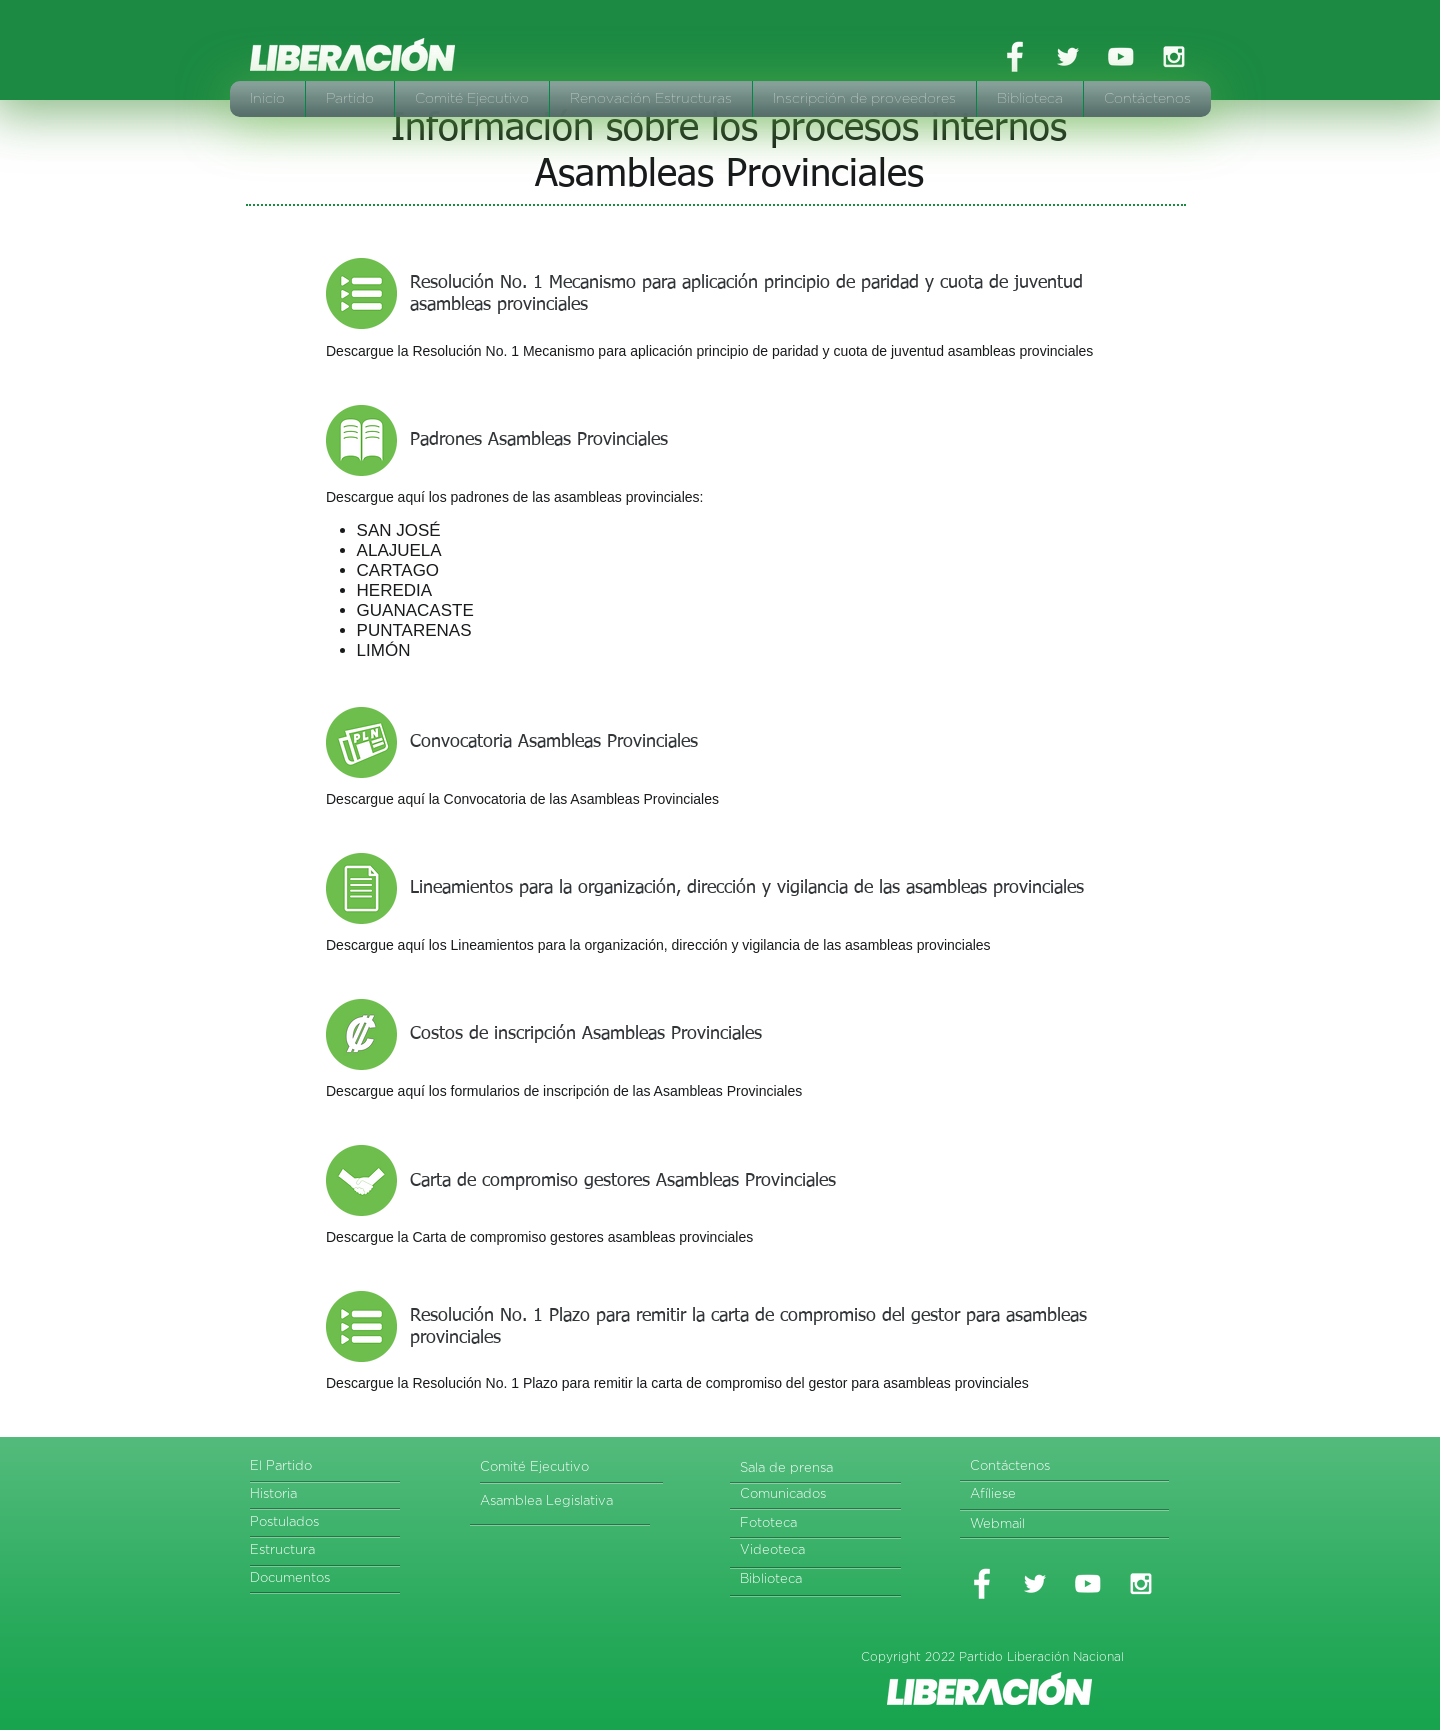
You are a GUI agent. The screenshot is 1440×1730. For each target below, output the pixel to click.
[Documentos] (326, 1579)
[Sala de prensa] (821, 1469)
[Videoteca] (816, 1551)
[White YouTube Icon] (1121, 57)
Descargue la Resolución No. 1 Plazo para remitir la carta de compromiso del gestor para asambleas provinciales (677, 1383)
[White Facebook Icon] (1015, 57)
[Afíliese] (1046, 1495)
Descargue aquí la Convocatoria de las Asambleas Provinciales (522, 799)
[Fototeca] (816, 1524)
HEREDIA (395, 590)
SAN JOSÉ (399, 530)
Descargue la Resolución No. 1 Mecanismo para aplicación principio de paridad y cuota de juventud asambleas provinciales (709, 351)
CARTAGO (398, 570)
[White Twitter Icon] (1068, 57)
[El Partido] (326, 1467)
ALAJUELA (399, 550)
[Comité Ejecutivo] (555, 1468)
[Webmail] (1046, 1525)
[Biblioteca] (816, 1580)
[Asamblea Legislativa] (562, 1502)
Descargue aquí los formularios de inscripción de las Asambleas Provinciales (564, 1091)
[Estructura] (326, 1551)
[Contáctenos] (1069, 1467)
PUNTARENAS (414, 630)
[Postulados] (331, 1523)
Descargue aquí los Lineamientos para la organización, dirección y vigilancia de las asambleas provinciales (658, 945)
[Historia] (326, 1495)
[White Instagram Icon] (1174, 57)
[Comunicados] (816, 1495)
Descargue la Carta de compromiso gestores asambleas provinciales (539, 1237)
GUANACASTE (415, 610)
